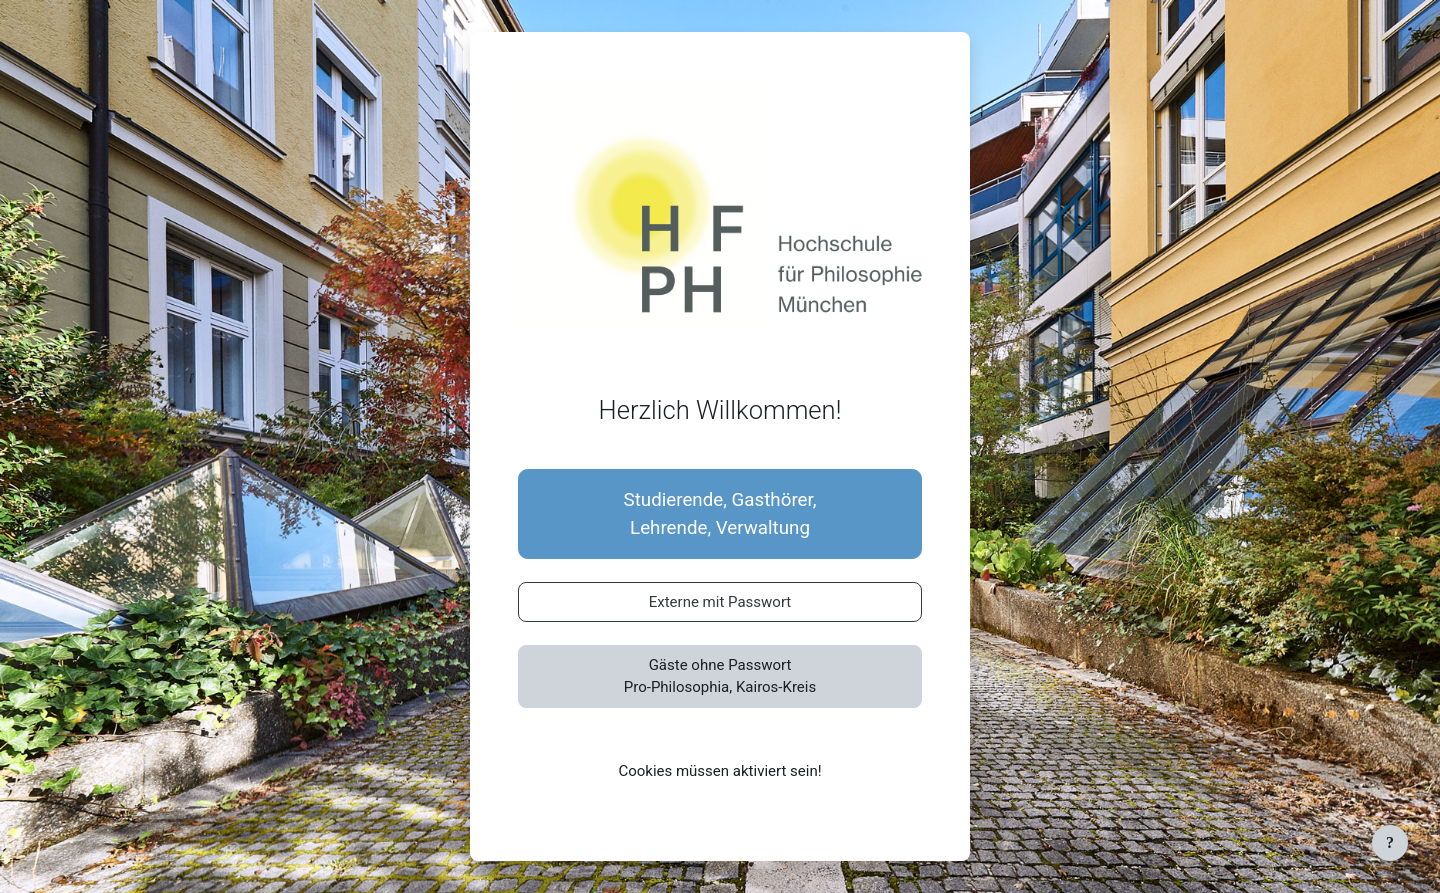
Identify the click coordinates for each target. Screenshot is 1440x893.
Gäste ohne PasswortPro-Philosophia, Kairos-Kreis (720, 676)
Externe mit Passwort (720, 602)
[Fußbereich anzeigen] (1390, 843)
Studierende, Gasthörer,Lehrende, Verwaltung (720, 514)
